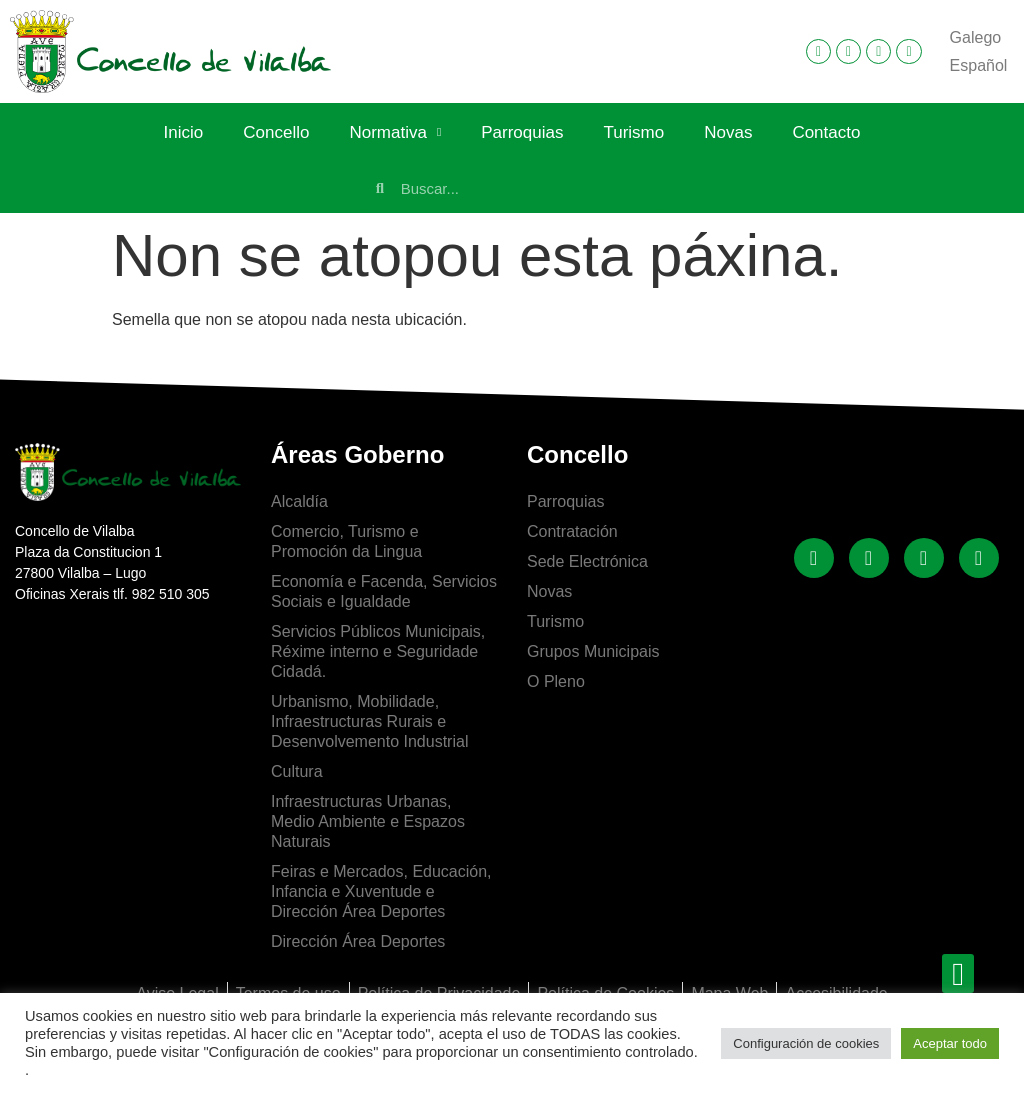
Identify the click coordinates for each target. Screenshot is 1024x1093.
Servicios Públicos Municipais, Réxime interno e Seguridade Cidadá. (378, 651)
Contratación (572, 531)
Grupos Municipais (593, 651)
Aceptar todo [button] (950, 1043)
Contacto (826, 132)
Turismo (633, 132)
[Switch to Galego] (976, 38)
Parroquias (522, 132)
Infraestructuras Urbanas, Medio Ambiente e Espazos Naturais (368, 821)
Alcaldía (299, 501)
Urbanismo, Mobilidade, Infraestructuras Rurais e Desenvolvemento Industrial (369, 721)
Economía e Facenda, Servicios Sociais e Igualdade (384, 591)
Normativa (395, 133)
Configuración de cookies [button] (806, 1043)
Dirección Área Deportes (358, 941)
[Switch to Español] (979, 66)
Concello (276, 132)
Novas (728, 132)
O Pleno (556, 681)
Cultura (297, 771)
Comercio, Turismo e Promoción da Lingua (346, 541)
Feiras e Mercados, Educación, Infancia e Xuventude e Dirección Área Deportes (381, 891)
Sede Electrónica (587, 561)
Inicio (184, 132)
